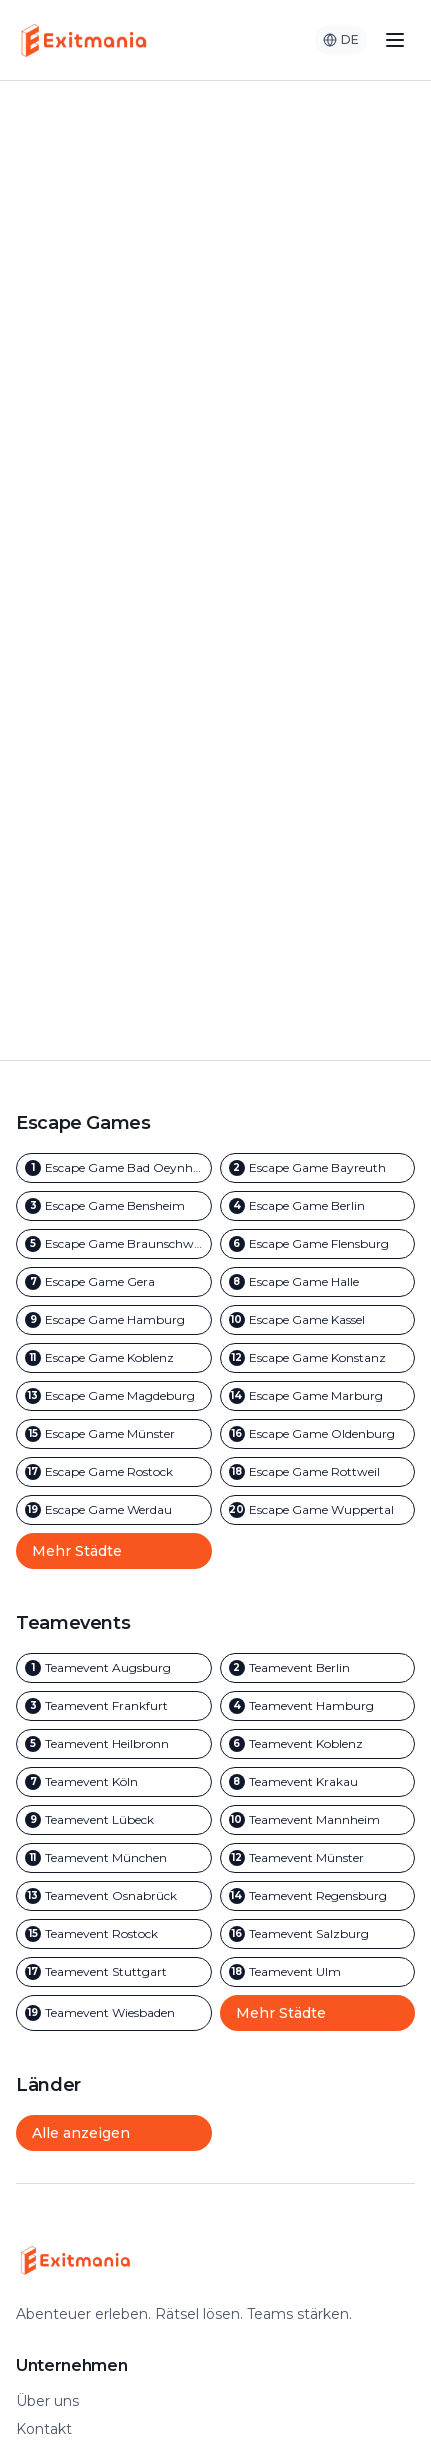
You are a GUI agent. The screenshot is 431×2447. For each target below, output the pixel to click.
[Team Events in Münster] (318, 1858)
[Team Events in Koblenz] (318, 1744)
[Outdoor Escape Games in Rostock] (114, 1472)
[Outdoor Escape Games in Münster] (114, 1434)
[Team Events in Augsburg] (114, 1668)
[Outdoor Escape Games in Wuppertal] (318, 1510)
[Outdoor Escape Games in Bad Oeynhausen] (114, 1168)
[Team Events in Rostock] (114, 1934)
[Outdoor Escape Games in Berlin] (318, 1206)
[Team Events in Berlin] (318, 1668)
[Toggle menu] (395, 40)
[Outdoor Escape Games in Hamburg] (114, 1320)
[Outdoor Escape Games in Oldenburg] (318, 1434)
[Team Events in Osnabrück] (114, 1896)
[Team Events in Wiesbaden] (114, 2013)
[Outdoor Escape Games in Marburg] (318, 1396)
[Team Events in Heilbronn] (114, 1744)
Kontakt (44, 2429)
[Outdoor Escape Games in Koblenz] (114, 1358)
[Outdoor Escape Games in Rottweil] (318, 1472)
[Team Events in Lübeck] (114, 1820)
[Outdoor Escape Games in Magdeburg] (114, 1396)
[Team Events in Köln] (114, 1782)
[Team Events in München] (114, 1858)
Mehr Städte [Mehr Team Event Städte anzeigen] (281, 2013)
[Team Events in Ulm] (318, 1972)
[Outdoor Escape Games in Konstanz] (318, 1358)
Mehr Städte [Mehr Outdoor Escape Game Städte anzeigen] (77, 1551)
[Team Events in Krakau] (318, 1782)
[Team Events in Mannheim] (318, 1820)
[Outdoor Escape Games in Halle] (318, 1282)
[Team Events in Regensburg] (318, 1896)
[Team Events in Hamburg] (318, 1706)
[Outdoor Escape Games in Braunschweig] (114, 1244)
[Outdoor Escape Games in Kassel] (318, 1320)
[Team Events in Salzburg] (318, 1934)
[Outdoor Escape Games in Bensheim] (114, 1206)
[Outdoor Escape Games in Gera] (114, 1282)
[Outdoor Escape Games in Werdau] (114, 1510)
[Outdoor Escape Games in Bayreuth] (318, 1168)
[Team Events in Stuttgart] (114, 1972)
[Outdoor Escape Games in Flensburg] (318, 1244)
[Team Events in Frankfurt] (114, 1706)
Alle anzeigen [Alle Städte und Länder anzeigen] (81, 2133)
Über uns (47, 2401)
